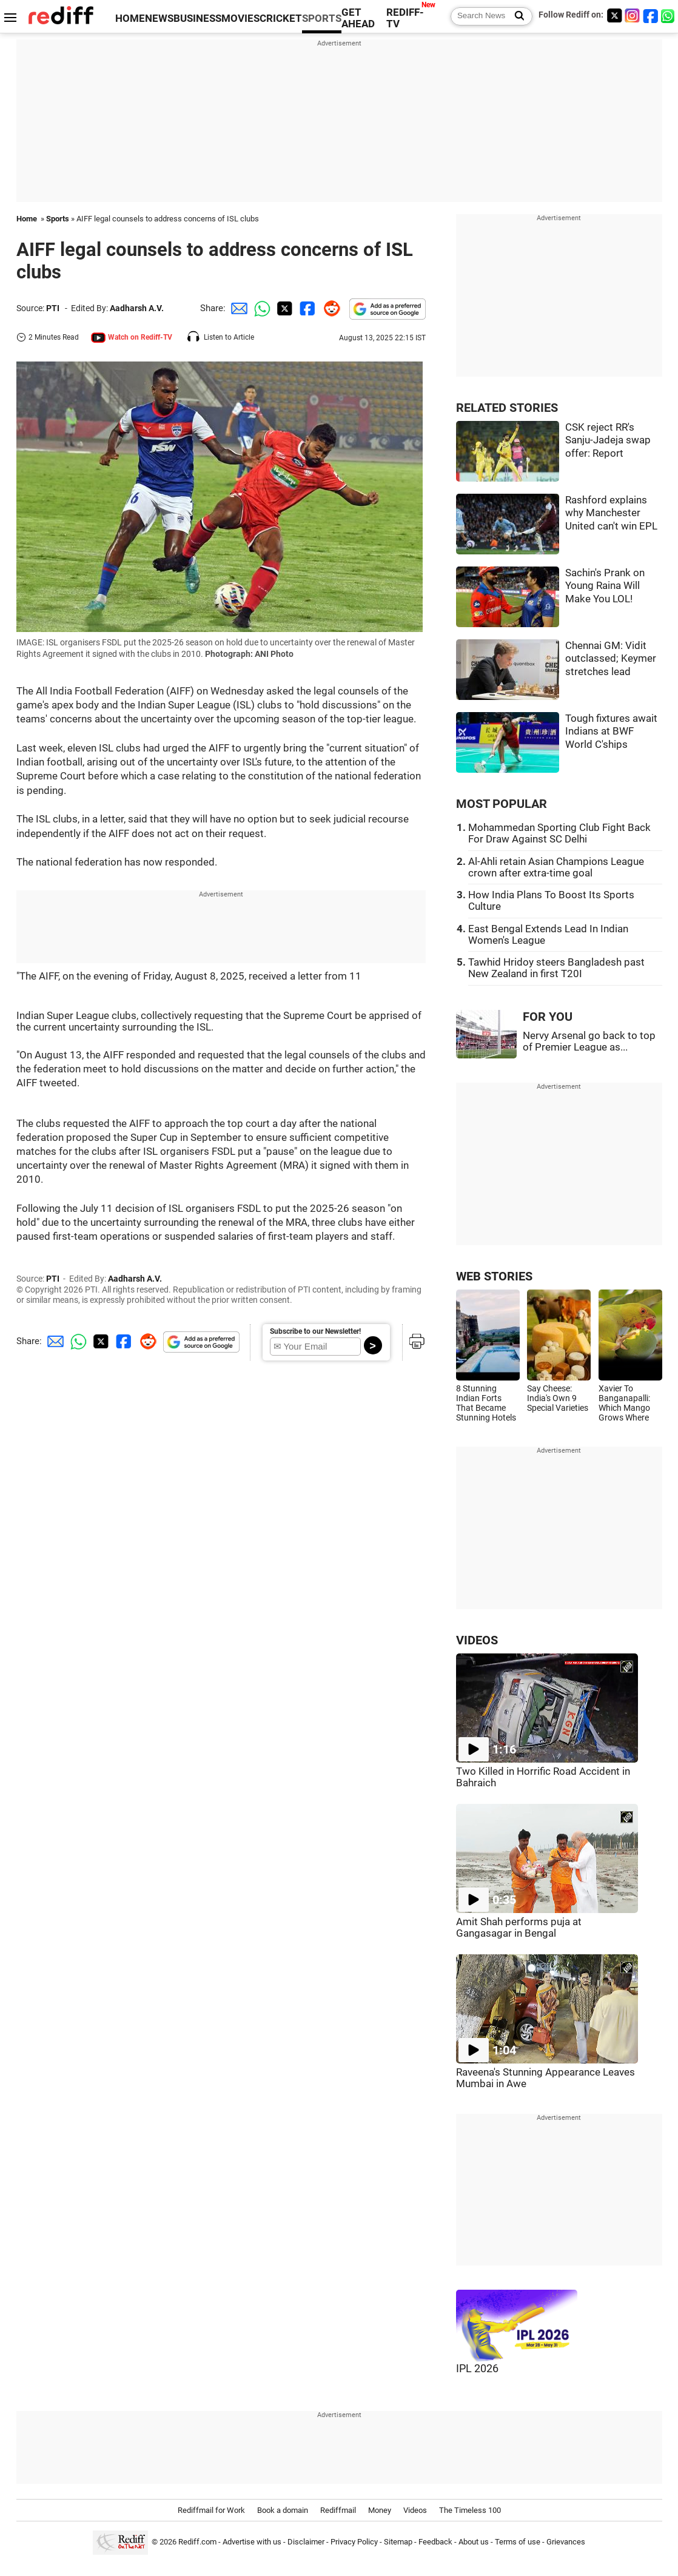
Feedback (435, 2541)
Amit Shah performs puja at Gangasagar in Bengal (519, 1927)
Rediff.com (197, 2541)
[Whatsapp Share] (260, 308)
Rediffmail (338, 2510)
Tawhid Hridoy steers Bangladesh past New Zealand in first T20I (556, 968)
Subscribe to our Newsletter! (315, 1331)
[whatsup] (669, 15)
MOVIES (240, 18)
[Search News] (516, 16)
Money (379, 2510)
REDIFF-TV (405, 18)
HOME (130, 18)
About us (473, 2541)
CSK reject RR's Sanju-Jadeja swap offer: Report (608, 440)
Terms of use (517, 2541)
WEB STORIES (494, 1276)
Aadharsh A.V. (137, 308)
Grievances (565, 2541)
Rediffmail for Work (211, 2510)
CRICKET (281, 18)
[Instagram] (632, 15)
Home (26, 218)
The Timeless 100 (470, 2510)
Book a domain (282, 2510)
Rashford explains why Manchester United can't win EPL (611, 513)
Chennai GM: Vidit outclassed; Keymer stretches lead (610, 659)
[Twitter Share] (283, 308)
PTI (52, 308)
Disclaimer (305, 2541)
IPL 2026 (477, 2368)
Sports (57, 218)
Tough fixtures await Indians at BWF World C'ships (611, 731)
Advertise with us (252, 2541)
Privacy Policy (354, 2541)
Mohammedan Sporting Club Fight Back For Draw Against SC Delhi (559, 833)
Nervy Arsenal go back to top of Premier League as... (589, 1041)
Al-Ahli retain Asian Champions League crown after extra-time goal (556, 867)
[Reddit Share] (329, 308)
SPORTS (321, 18)
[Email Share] (237, 308)
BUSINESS (197, 18)
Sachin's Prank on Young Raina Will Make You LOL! (605, 586)
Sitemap (398, 2541)
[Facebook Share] (306, 308)
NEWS (159, 18)
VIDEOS (477, 1640)
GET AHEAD (358, 18)
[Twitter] (614, 15)
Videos (415, 2510)
